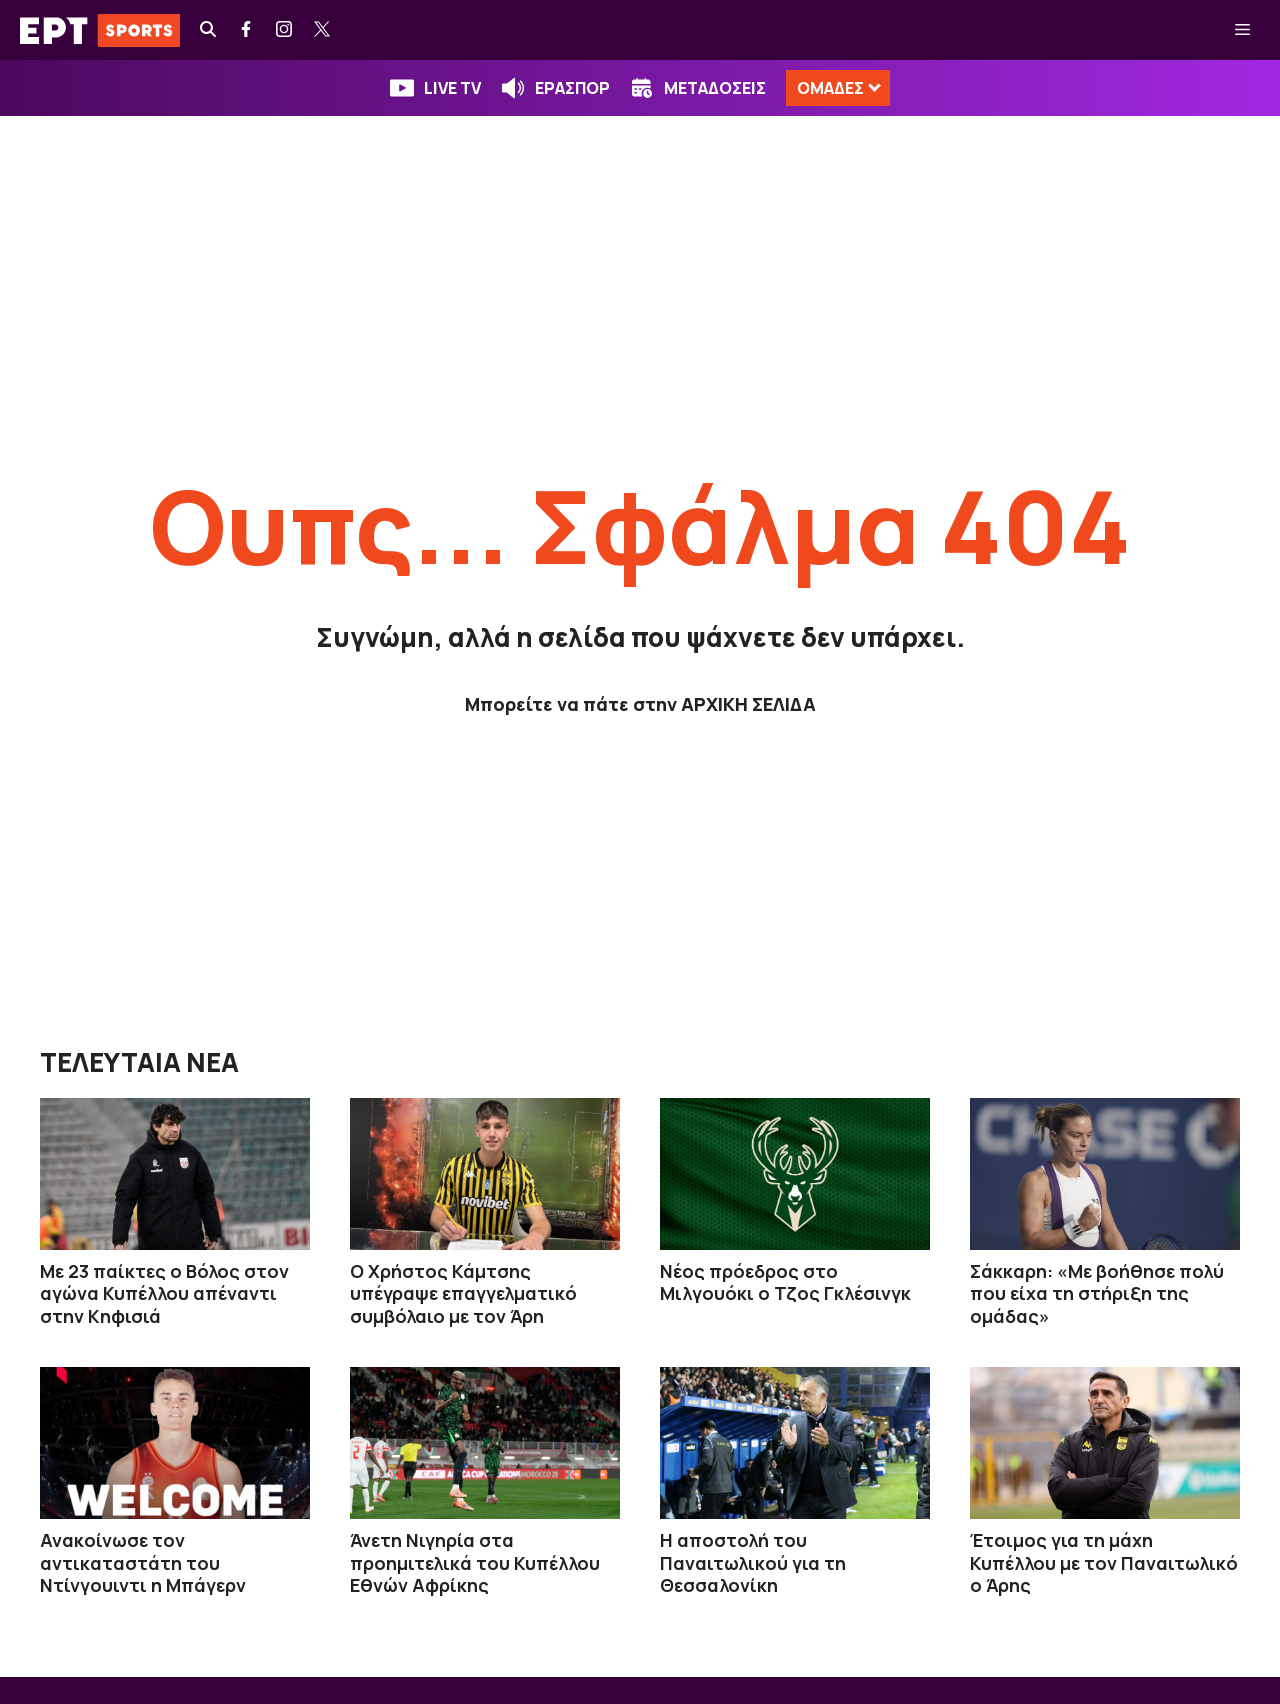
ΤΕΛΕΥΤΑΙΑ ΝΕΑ (139, 1062)
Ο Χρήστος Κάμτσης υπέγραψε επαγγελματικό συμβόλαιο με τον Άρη (463, 1293)
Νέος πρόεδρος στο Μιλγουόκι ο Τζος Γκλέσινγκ (785, 1282)
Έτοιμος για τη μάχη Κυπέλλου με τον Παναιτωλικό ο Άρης (1104, 1562)
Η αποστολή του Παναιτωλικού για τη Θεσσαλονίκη (753, 1562)
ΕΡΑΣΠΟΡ (572, 88)
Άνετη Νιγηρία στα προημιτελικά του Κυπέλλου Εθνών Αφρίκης (475, 1562)
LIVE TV (452, 88)
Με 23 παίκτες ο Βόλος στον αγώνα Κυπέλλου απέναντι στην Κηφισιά (164, 1293)
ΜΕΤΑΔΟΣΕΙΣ (715, 88)
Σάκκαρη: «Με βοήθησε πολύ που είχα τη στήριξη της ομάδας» (1097, 1293)
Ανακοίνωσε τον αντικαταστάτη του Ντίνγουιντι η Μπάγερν (143, 1562)
